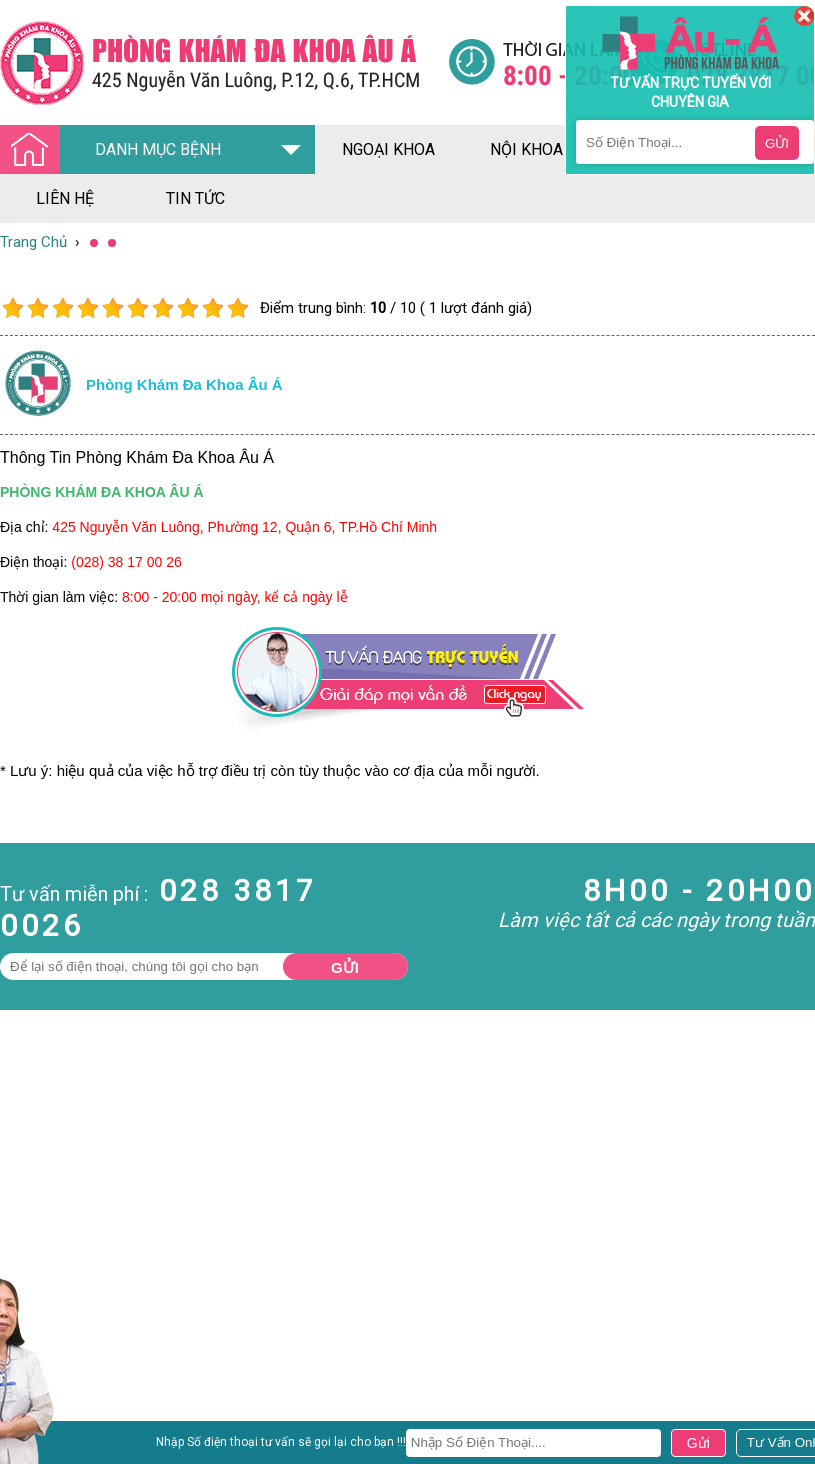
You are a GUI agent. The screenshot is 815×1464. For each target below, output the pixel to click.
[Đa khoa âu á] (224, 62)
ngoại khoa (388, 149)
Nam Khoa (34, 1429)
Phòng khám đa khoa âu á (184, 384)
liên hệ (65, 198)
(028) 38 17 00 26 (126, 562)
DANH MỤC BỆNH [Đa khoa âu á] (116, 150)
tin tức (195, 198)
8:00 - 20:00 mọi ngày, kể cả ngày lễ (235, 597)
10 (237, 308)
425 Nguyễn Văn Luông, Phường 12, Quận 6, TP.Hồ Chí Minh (244, 527)
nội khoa (526, 149)
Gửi (345, 967)
